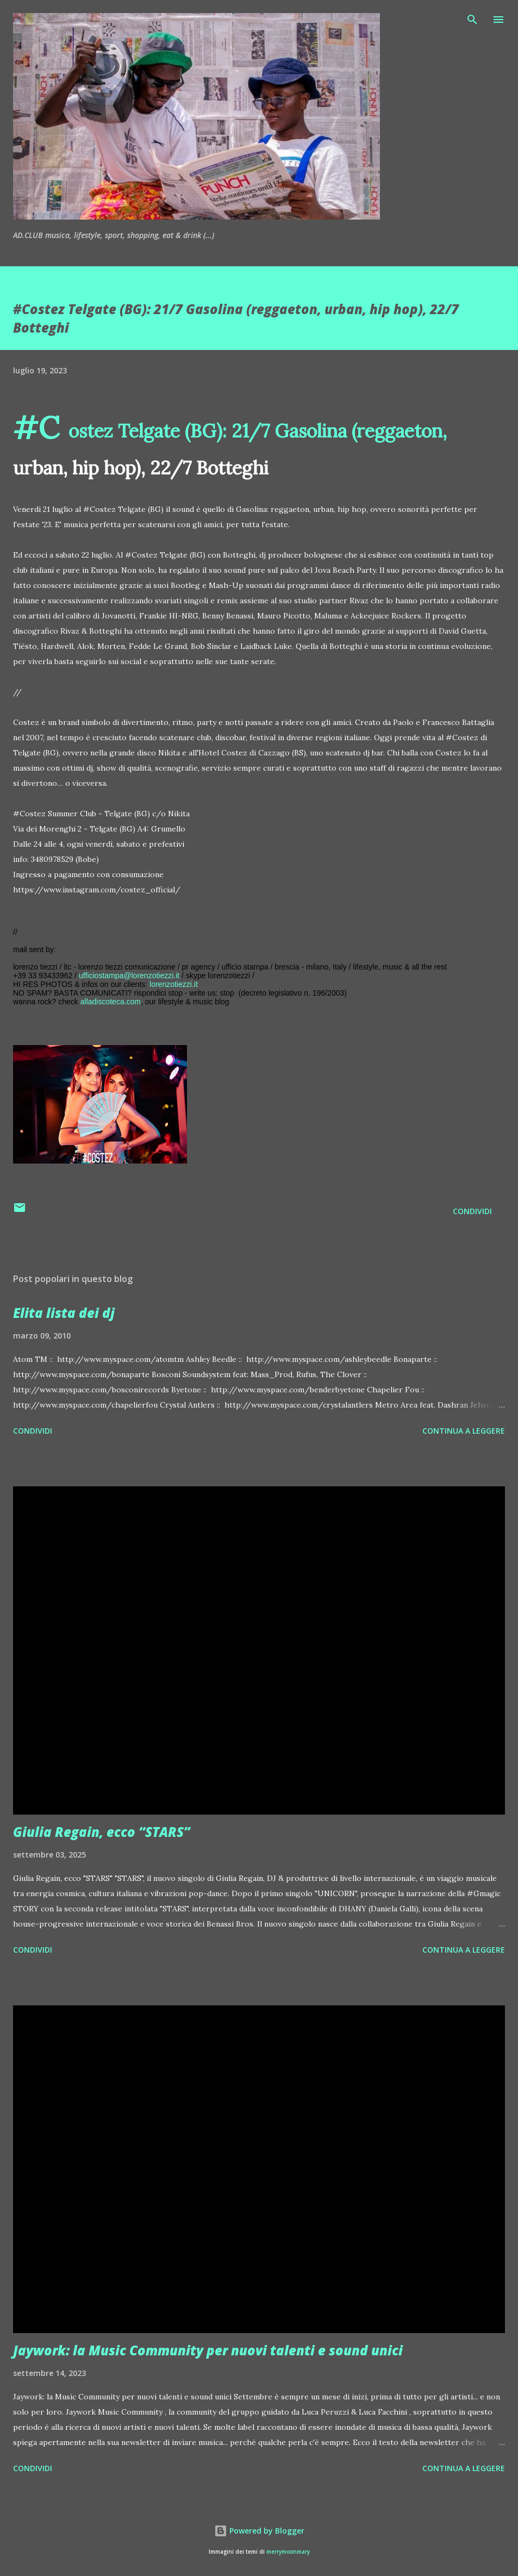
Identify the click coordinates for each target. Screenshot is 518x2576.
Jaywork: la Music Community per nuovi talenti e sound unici (208, 2350)
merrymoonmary (288, 2551)
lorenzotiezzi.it (173, 984)
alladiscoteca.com (110, 1001)
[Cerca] (472, 19)
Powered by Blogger (259, 2530)
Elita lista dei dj (64, 1313)
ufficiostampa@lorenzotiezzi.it (129, 975)
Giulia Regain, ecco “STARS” (101, 1832)
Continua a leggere (463, 1430)
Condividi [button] (472, 1211)
